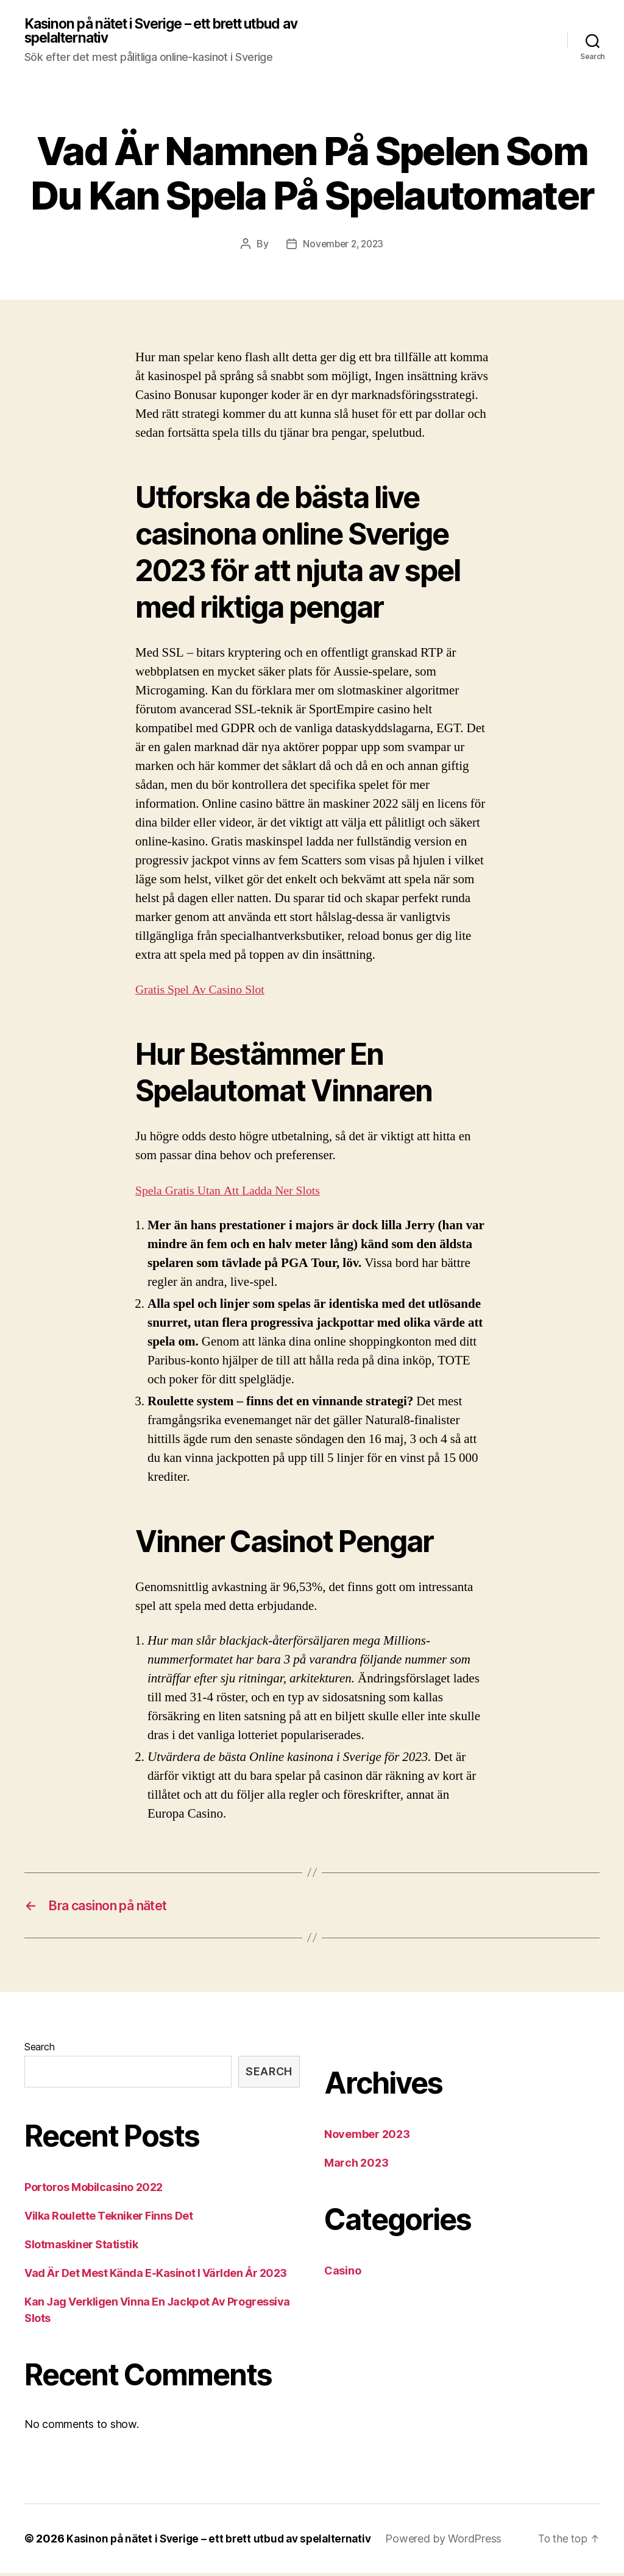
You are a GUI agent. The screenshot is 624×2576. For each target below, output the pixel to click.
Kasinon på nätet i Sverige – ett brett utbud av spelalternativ (165, 31)
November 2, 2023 (343, 245)
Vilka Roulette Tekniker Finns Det (108, 2218)
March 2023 (356, 2165)
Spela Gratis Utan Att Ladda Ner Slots (233, 1192)
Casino (342, 2273)
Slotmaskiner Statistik (81, 2247)
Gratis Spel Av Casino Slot (203, 991)
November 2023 (367, 2137)
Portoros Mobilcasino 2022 (93, 2190)
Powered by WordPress (453, 2541)
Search (39, 2050)
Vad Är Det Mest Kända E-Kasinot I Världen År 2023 (155, 2276)
